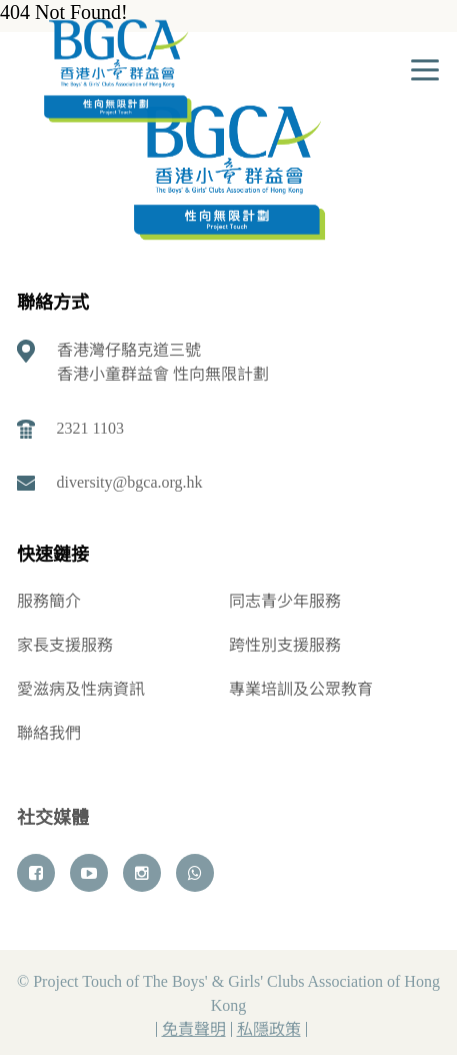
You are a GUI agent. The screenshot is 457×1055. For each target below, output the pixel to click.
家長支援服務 (65, 645)
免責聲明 (194, 1031)
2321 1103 (90, 428)
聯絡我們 (49, 733)
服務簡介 (49, 601)
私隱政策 (269, 1031)
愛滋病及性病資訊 (81, 689)
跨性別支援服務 (285, 645)
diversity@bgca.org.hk (130, 482)
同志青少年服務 (285, 601)
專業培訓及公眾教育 (301, 689)
